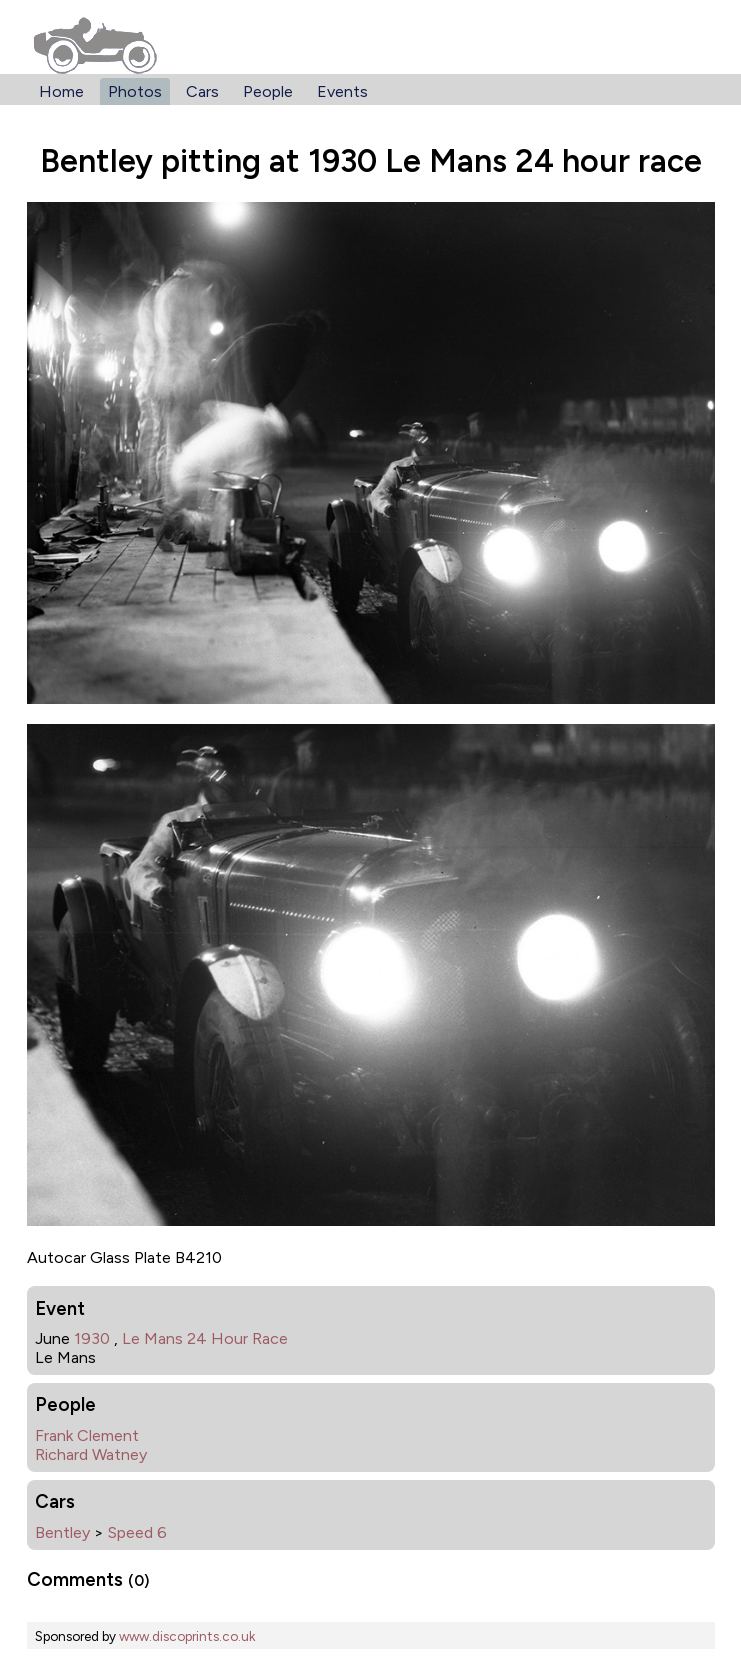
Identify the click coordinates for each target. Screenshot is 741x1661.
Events (342, 91)
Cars (202, 91)
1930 (92, 1338)
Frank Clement (87, 1435)
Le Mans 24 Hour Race (205, 1338)
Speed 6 (137, 1532)
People (268, 91)
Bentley (62, 1532)
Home (61, 91)
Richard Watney (91, 1454)
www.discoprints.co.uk (187, 1636)
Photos (135, 91)
